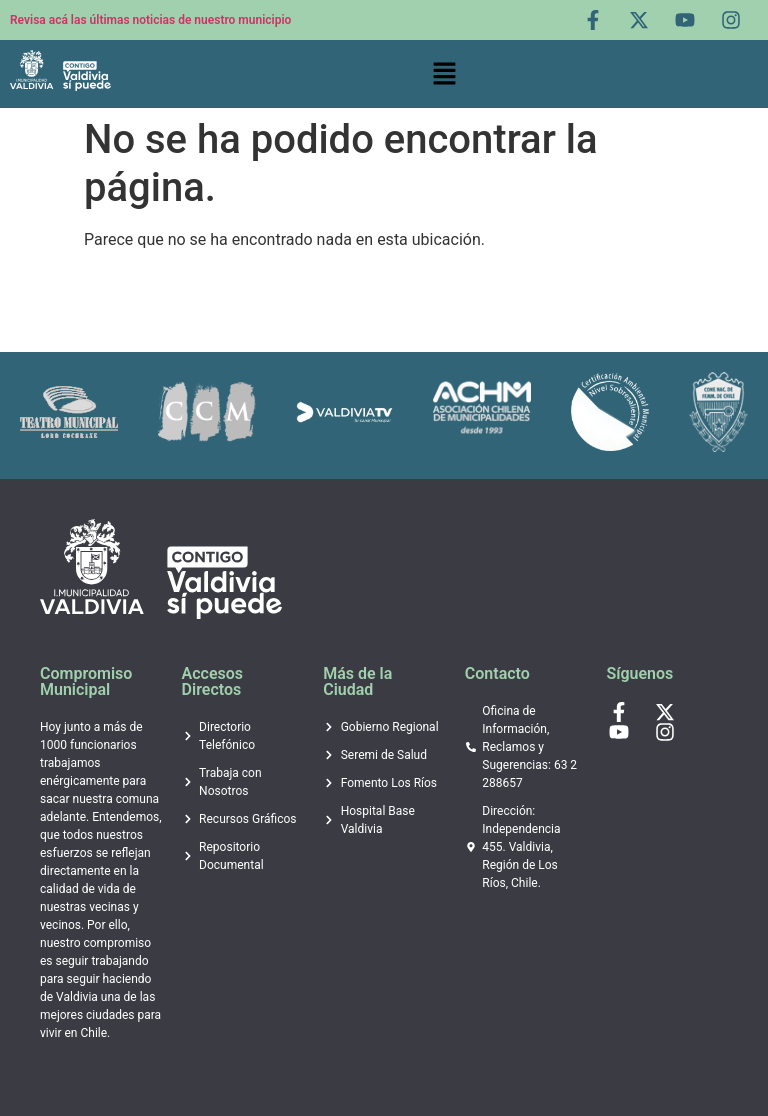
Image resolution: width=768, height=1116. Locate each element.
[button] (444, 74)
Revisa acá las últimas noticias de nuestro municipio (150, 20)
